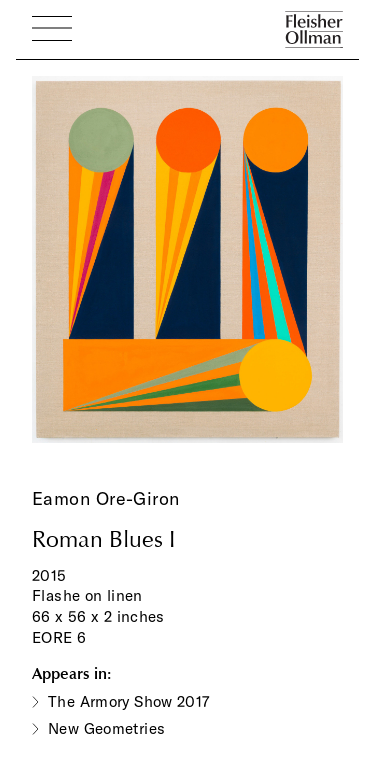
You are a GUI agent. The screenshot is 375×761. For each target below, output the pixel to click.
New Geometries (106, 728)
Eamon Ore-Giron (106, 498)
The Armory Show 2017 (129, 701)
